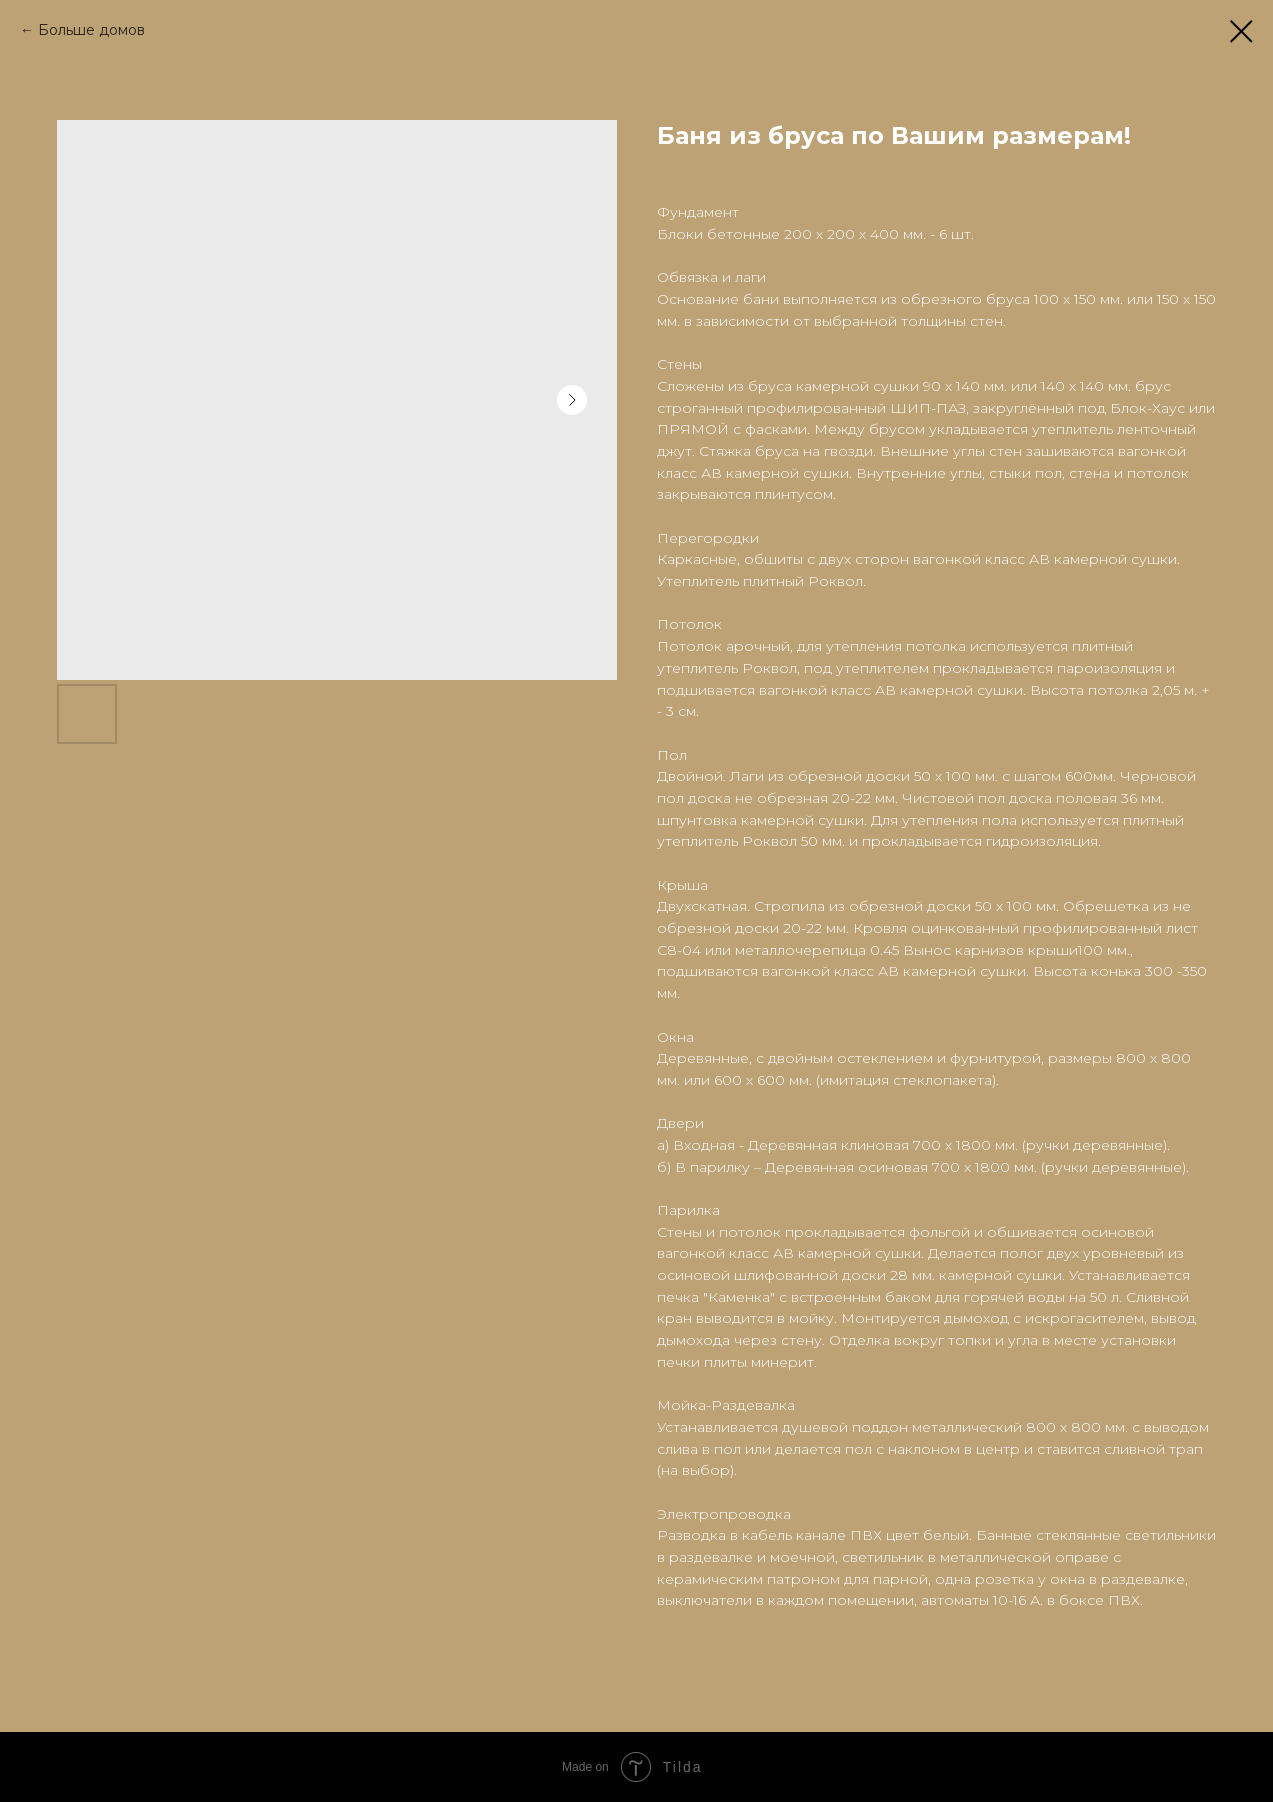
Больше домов (91, 30)
